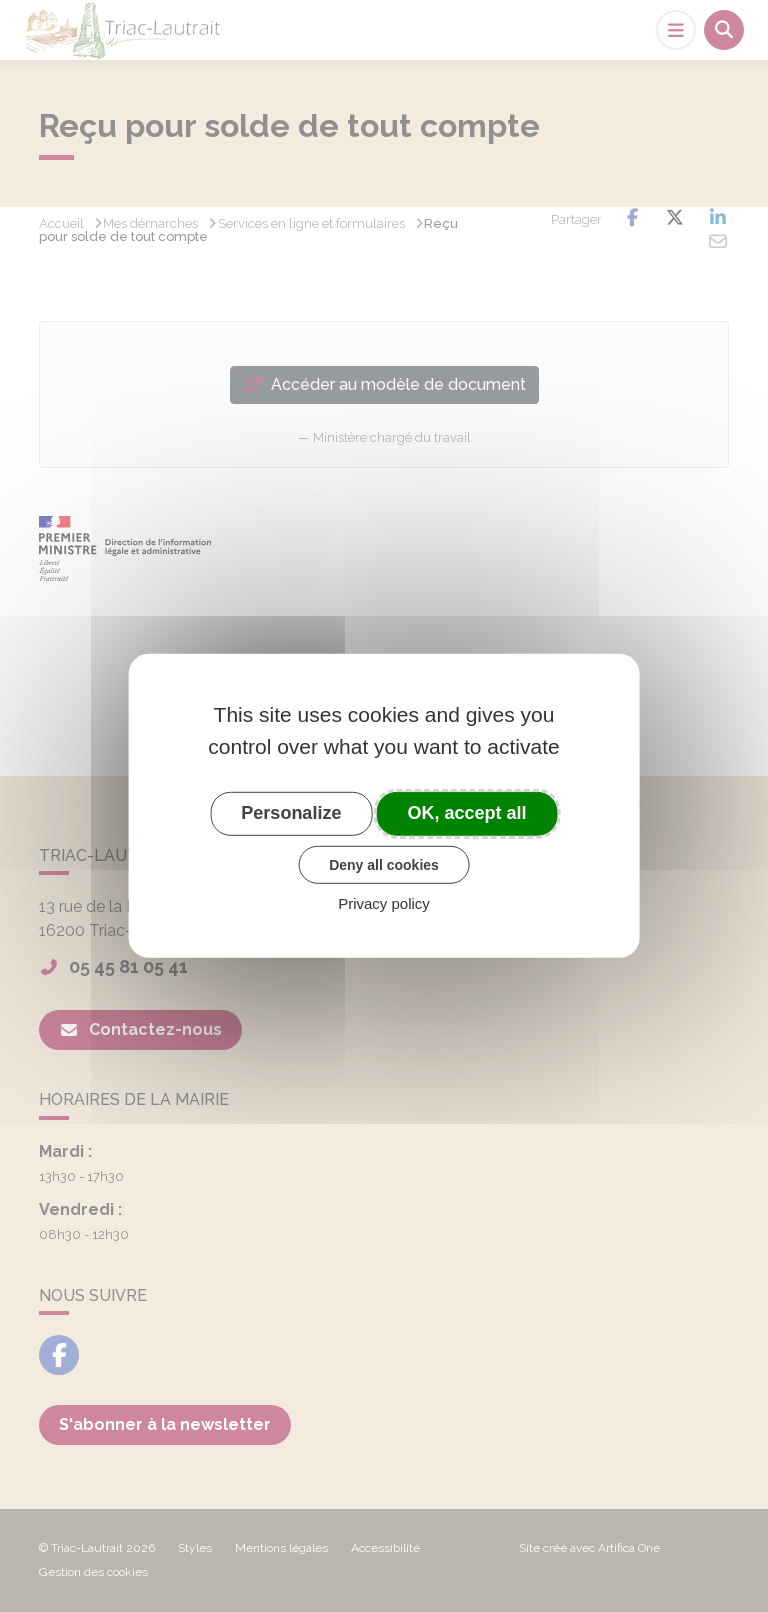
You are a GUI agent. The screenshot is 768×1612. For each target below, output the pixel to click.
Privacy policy (384, 903)
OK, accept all (467, 813)
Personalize (291, 813)
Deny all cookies (384, 864)
